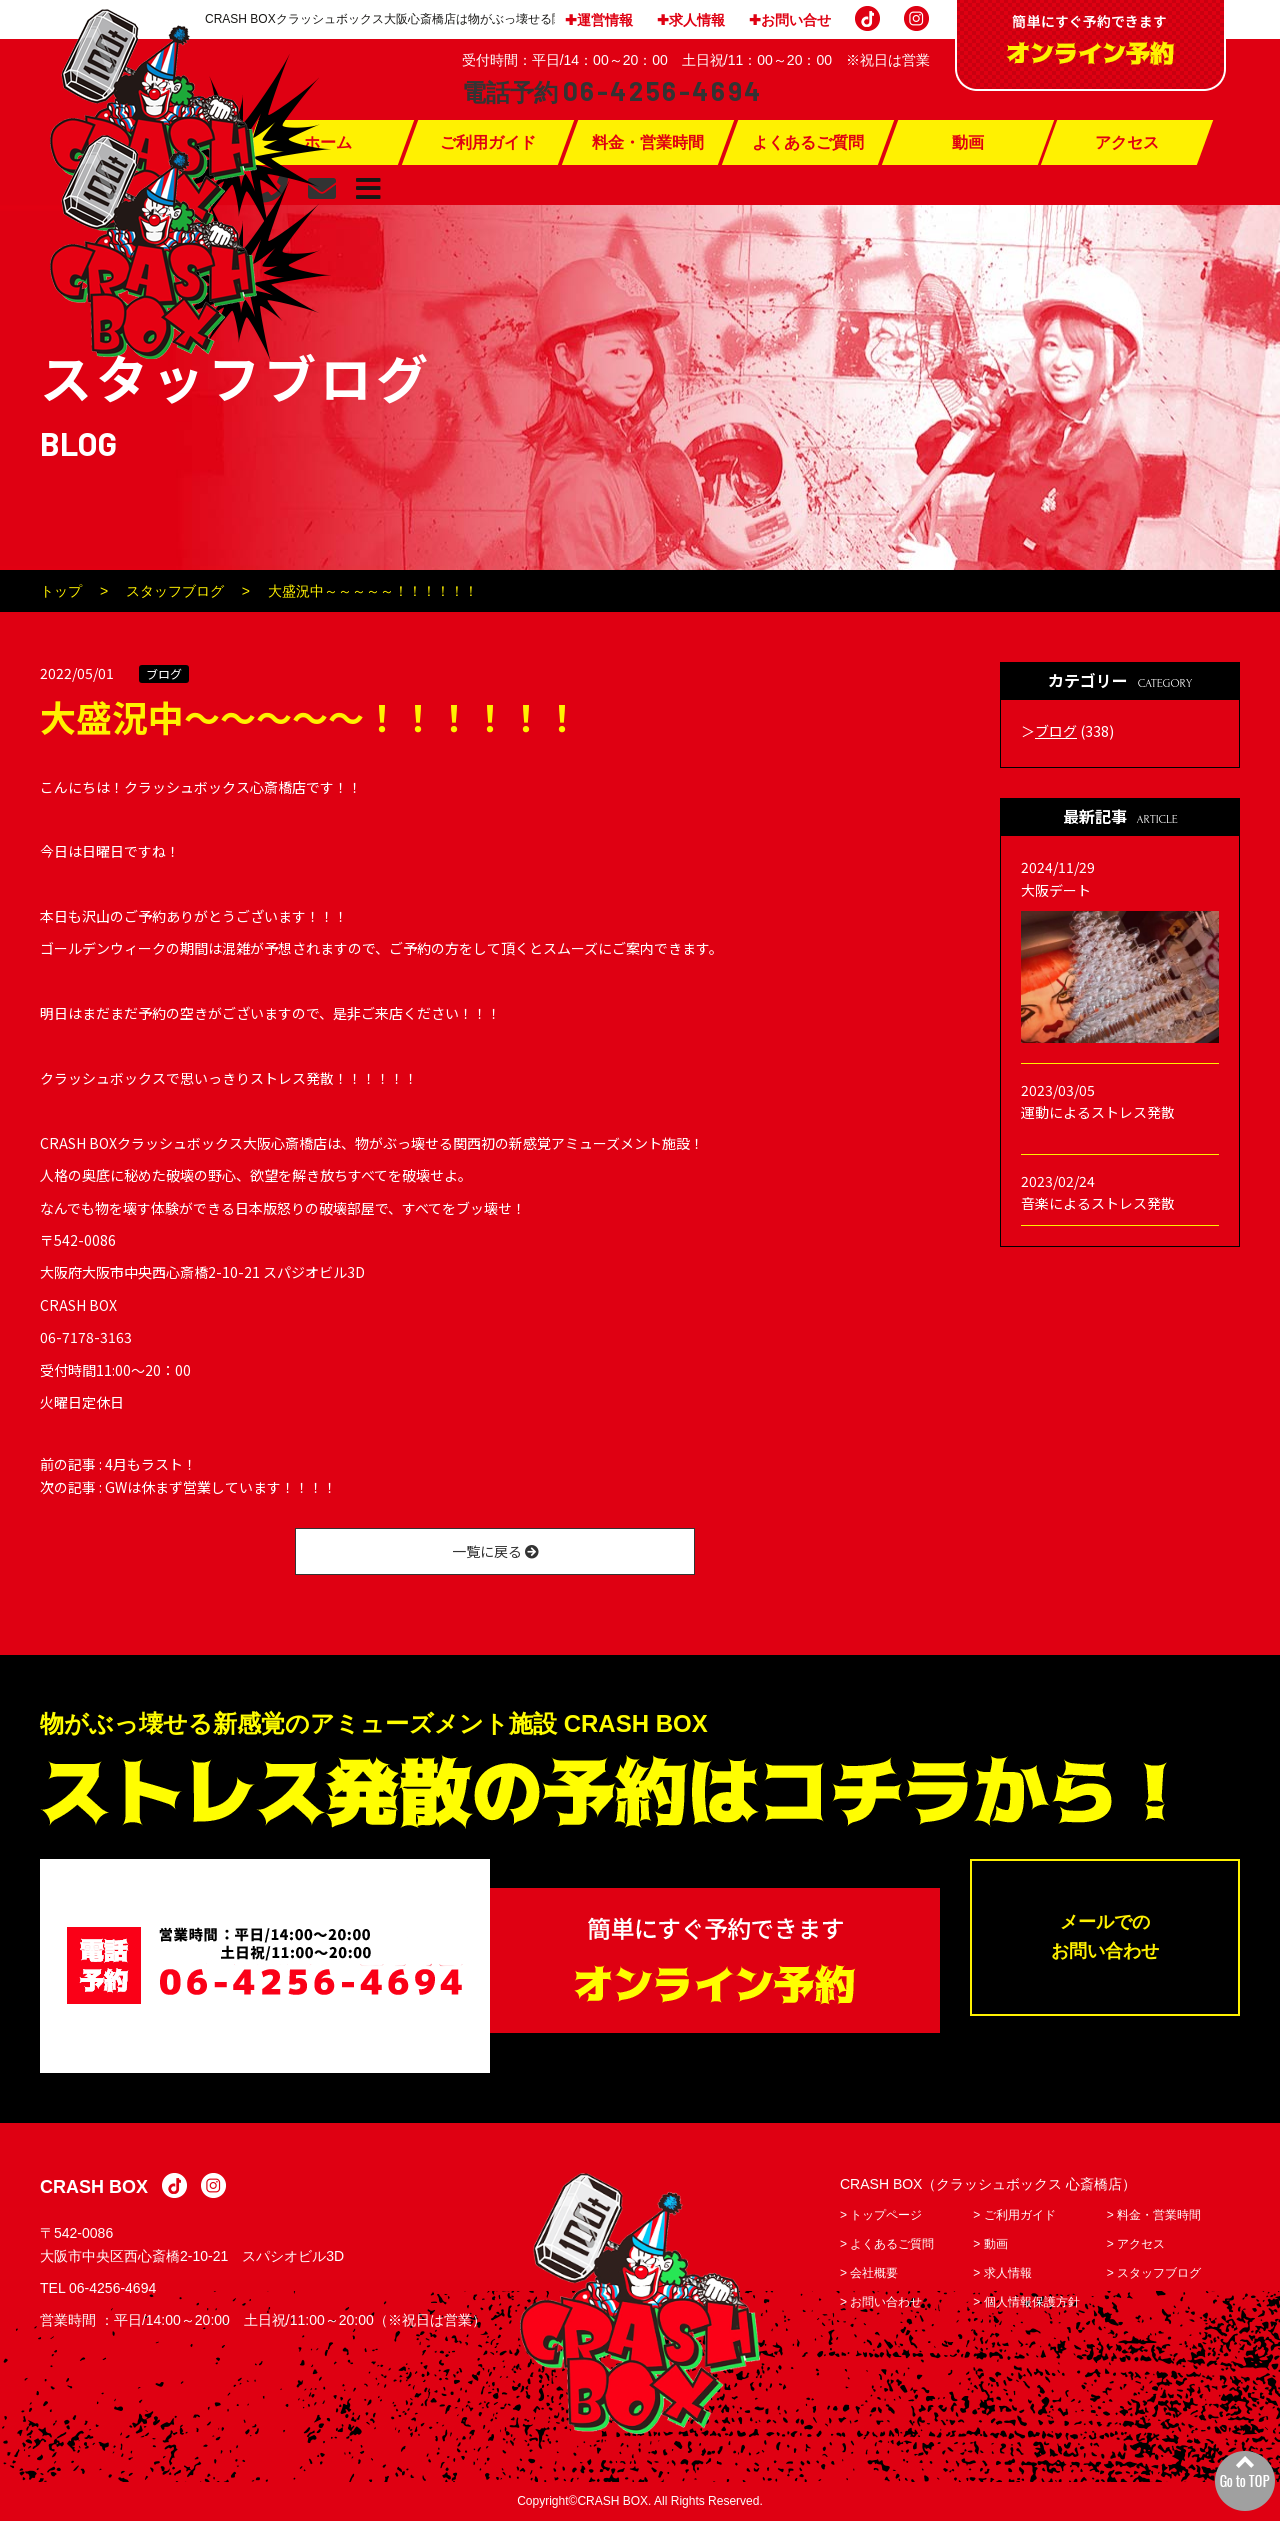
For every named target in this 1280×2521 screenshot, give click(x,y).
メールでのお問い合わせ (1105, 1937)
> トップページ (881, 2215)
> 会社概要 (869, 2273)
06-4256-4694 (112, 2288)
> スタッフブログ (1154, 2273)
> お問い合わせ (881, 2302)
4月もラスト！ (151, 1464)
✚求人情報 (691, 20)
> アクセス (1136, 2244)
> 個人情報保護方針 (1026, 2302)
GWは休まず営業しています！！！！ (221, 1487)
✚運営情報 (599, 20)
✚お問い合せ (790, 20)
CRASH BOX (94, 2188)
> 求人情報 (1002, 2273)
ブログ (164, 673)
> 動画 (990, 2244)
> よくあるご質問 (887, 2244)
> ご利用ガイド (1014, 2215)
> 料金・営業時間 (1154, 2215)
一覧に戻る (495, 1551)
